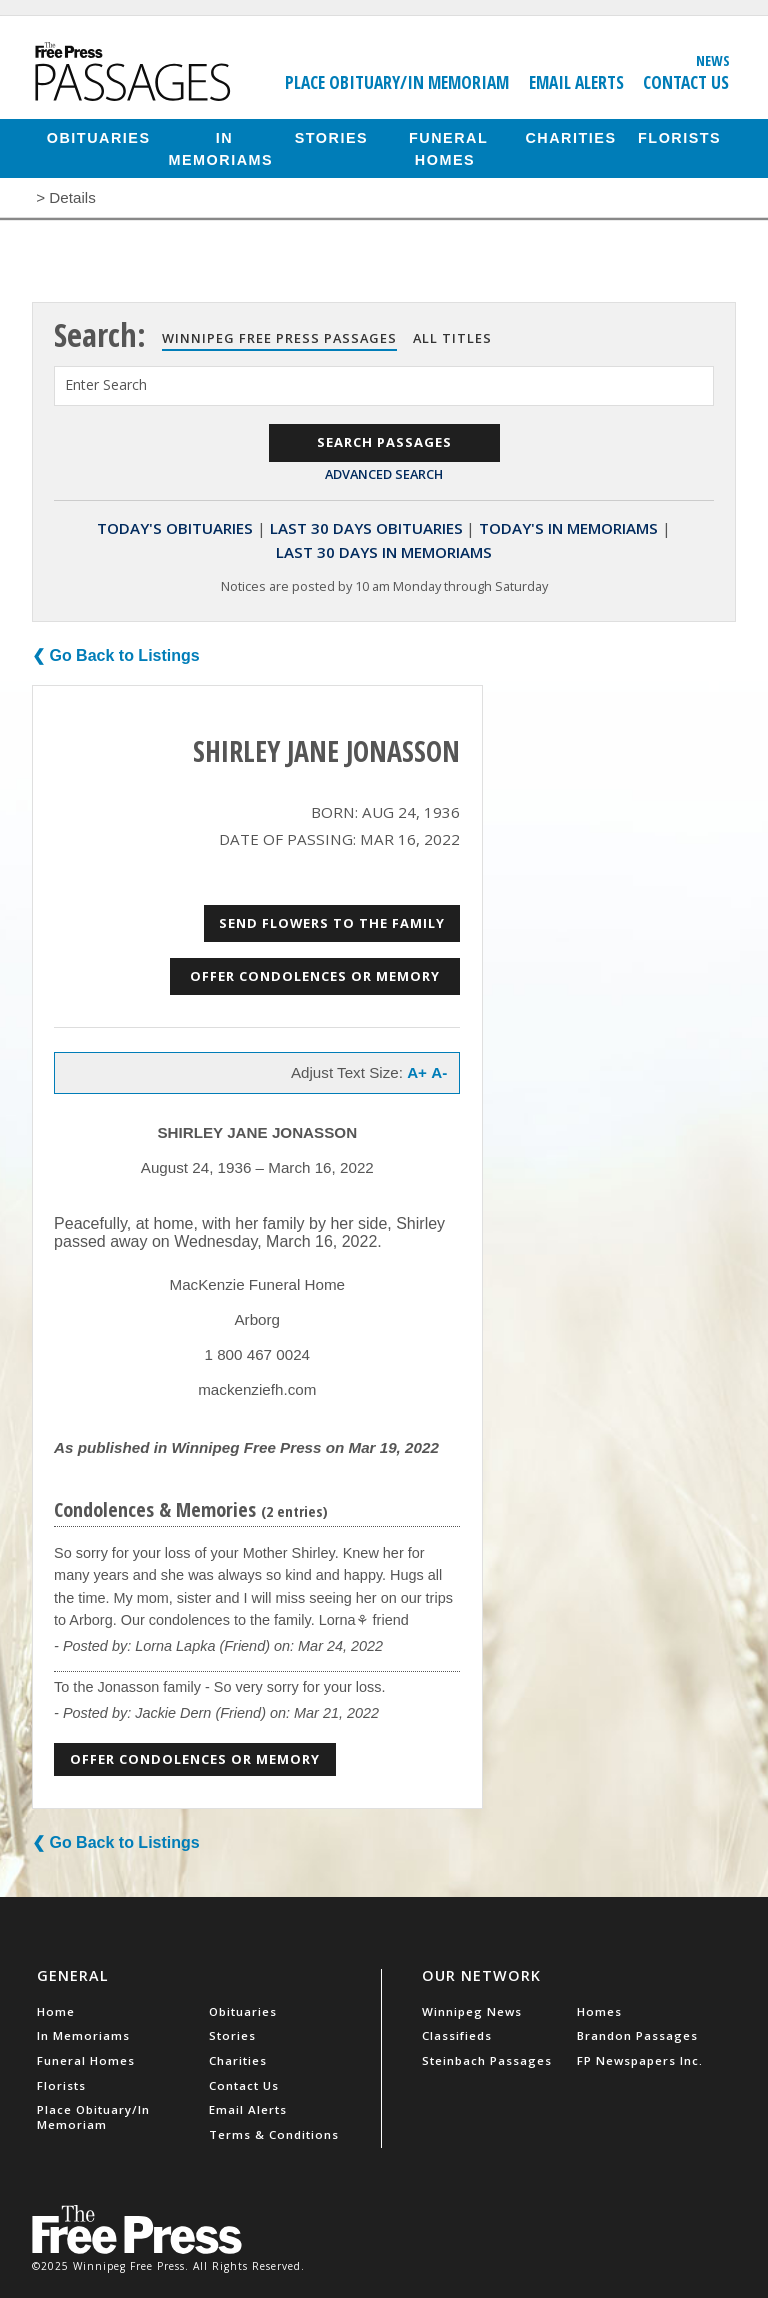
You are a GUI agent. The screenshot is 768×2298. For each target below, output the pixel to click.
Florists (679, 137)
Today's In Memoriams (568, 528)
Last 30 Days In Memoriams (384, 552)
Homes (599, 2011)
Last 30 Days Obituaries (366, 528)
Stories (331, 137)
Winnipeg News (472, 2011)
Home (56, 2011)
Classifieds (457, 2035)
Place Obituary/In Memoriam (397, 82)
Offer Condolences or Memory (315, 976)
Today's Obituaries (175, 528)
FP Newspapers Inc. (640, 2060)
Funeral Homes (448, 148)
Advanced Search (384, 474)
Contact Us (686, 82)
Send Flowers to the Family (332, 923)
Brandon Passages (637, 2035)
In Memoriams (221, 148)
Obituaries (99, 137)
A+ (417, 1072)
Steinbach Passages (487, 2060)
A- (439, 1072)
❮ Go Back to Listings (116, 655)
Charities (570, 137)
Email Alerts (576, 82)
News (713, 60)
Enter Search (106, 384)
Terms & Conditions (274, 2134)
